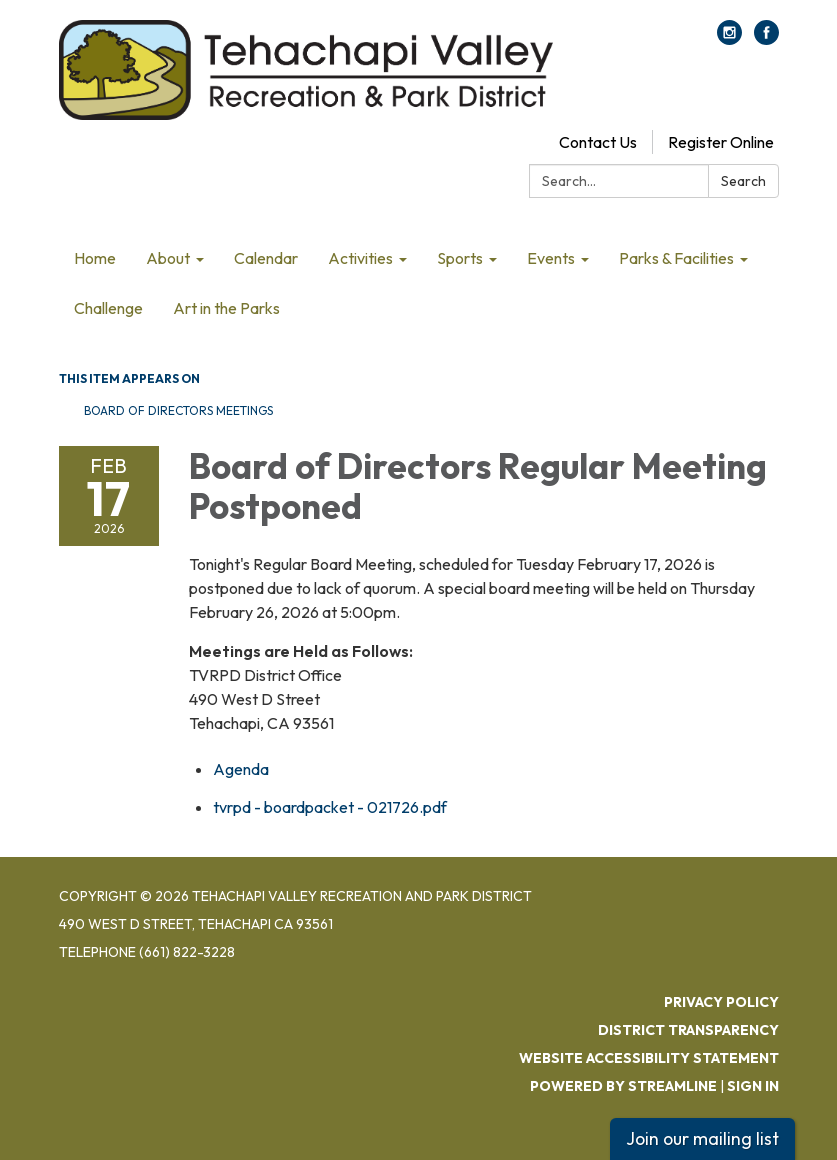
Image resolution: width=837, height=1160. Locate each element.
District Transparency (688, 1030)
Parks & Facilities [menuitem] (676, 258)
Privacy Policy (721, 1002)
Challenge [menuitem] (108, 308)
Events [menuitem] (551, 258)
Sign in (753, 1086)
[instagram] (729, 39)
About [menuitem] (168, 258)
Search (743, 181)
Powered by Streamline (623, 1086)
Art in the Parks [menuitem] (226, 308)
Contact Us (598, 142)
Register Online (721, 142)
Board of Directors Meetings (178, 410)
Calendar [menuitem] (266, 258)
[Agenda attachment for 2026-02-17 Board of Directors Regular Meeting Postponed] (241, 769)
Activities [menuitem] (360, 258)
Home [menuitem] (95, 258)
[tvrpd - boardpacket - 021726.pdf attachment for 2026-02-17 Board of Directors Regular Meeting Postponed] (330, 807)
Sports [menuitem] (460, 258)
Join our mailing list (702, 1138)
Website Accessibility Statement (649, 1058)
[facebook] (766, 39)
